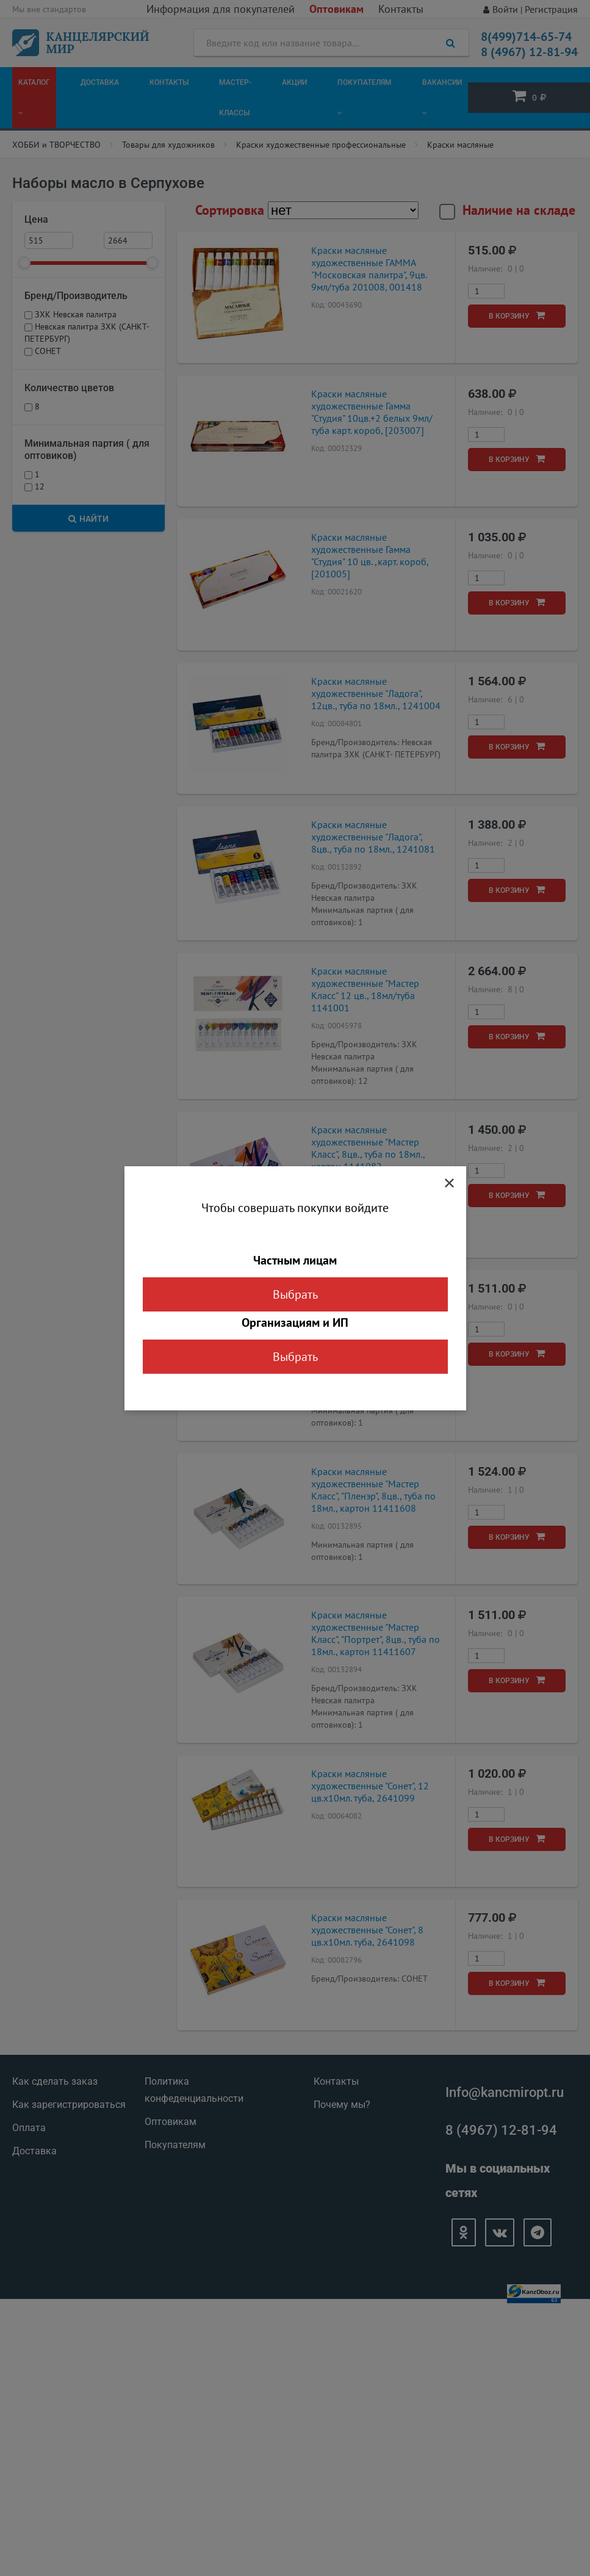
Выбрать (295, 1294)
